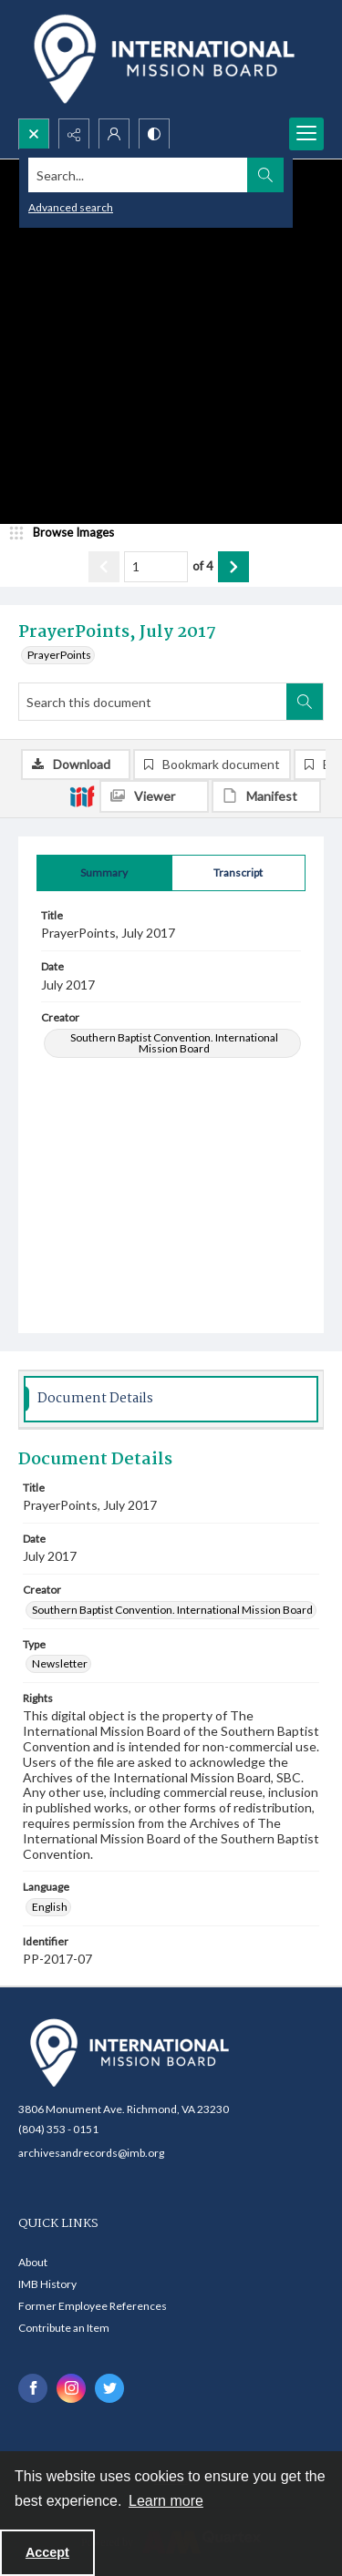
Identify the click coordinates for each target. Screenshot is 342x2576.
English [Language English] (49, 1907)
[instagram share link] (71, 2388)
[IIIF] (82, 795)
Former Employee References (92, 2306)
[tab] (104, 873)
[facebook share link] (32, 2388)
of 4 (202, 566)
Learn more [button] (166, 2501)
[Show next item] (233, 566)
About (32, 2262)
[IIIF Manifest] (266, 796)
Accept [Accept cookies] (47, 2552)
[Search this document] (152, 701)
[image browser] (68, 533)
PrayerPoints (59, 655)
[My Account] (114, 134)
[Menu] (306, 134)
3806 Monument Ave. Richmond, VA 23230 (123, 2109)
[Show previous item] (103, 566)
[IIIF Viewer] (154, 796)
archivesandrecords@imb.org (91, 2153)
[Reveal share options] (73, 134)
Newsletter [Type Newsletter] (60, 1663)
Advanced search (70, 207)
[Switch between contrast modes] (154, 134)
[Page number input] (156, 566)
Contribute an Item (63, 2328)
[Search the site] (138, 175)
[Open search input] (33, 134)
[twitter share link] (109, 2388)
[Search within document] (304, 701)
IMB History (47, 2284)
